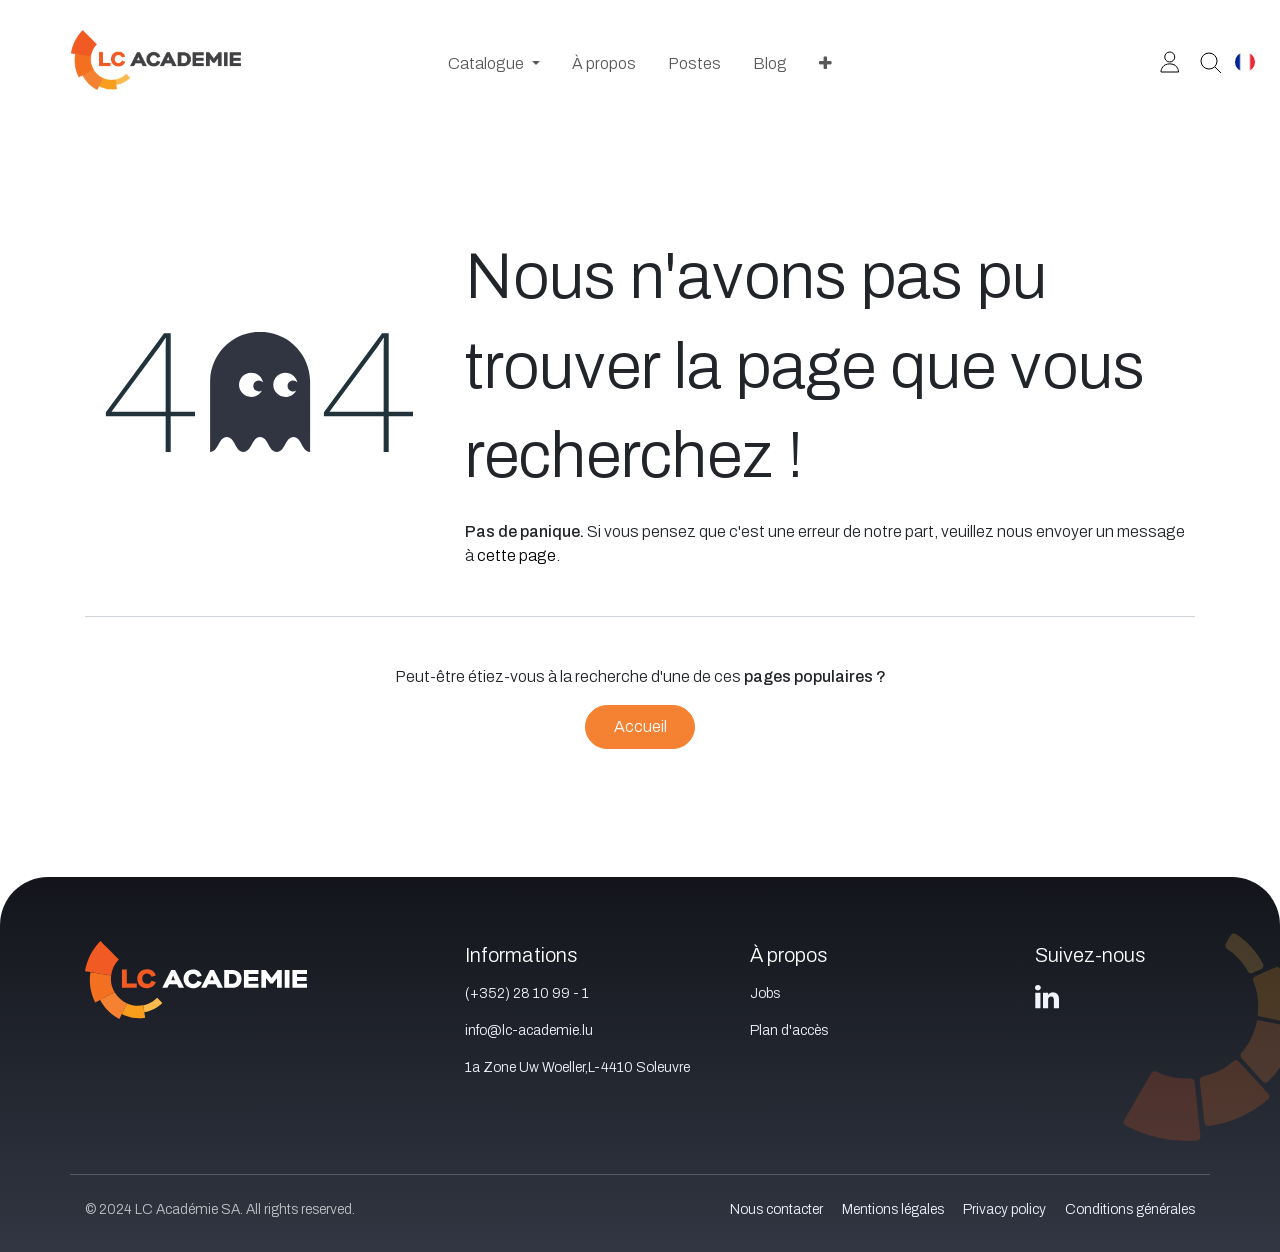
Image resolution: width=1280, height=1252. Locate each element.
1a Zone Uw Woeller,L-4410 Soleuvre (577, 1067)
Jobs (765, 993)
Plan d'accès (789, 1030)
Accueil (640, 726)
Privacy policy (1004, 1209)
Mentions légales (893, 1209)
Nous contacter (776, 1209)
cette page (516, 555)
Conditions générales (1130, 1209)
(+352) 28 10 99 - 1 (527, 993)
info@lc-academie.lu (529, 1030)
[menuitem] (493, 64)
